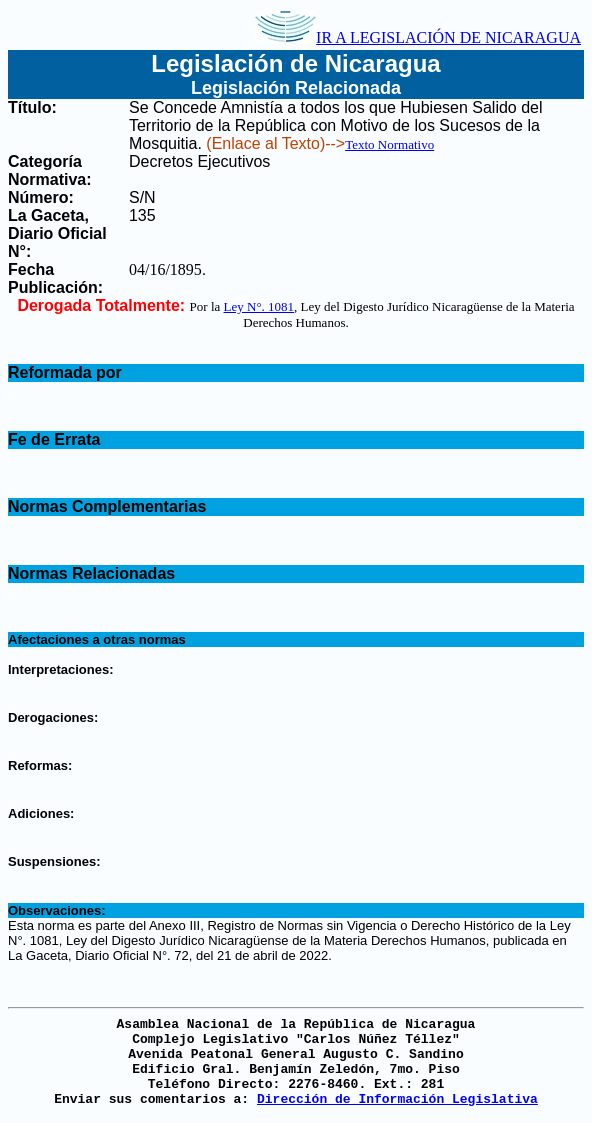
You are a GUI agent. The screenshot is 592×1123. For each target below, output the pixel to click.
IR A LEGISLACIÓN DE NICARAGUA (418, 37)
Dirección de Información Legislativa (397, 1099)
